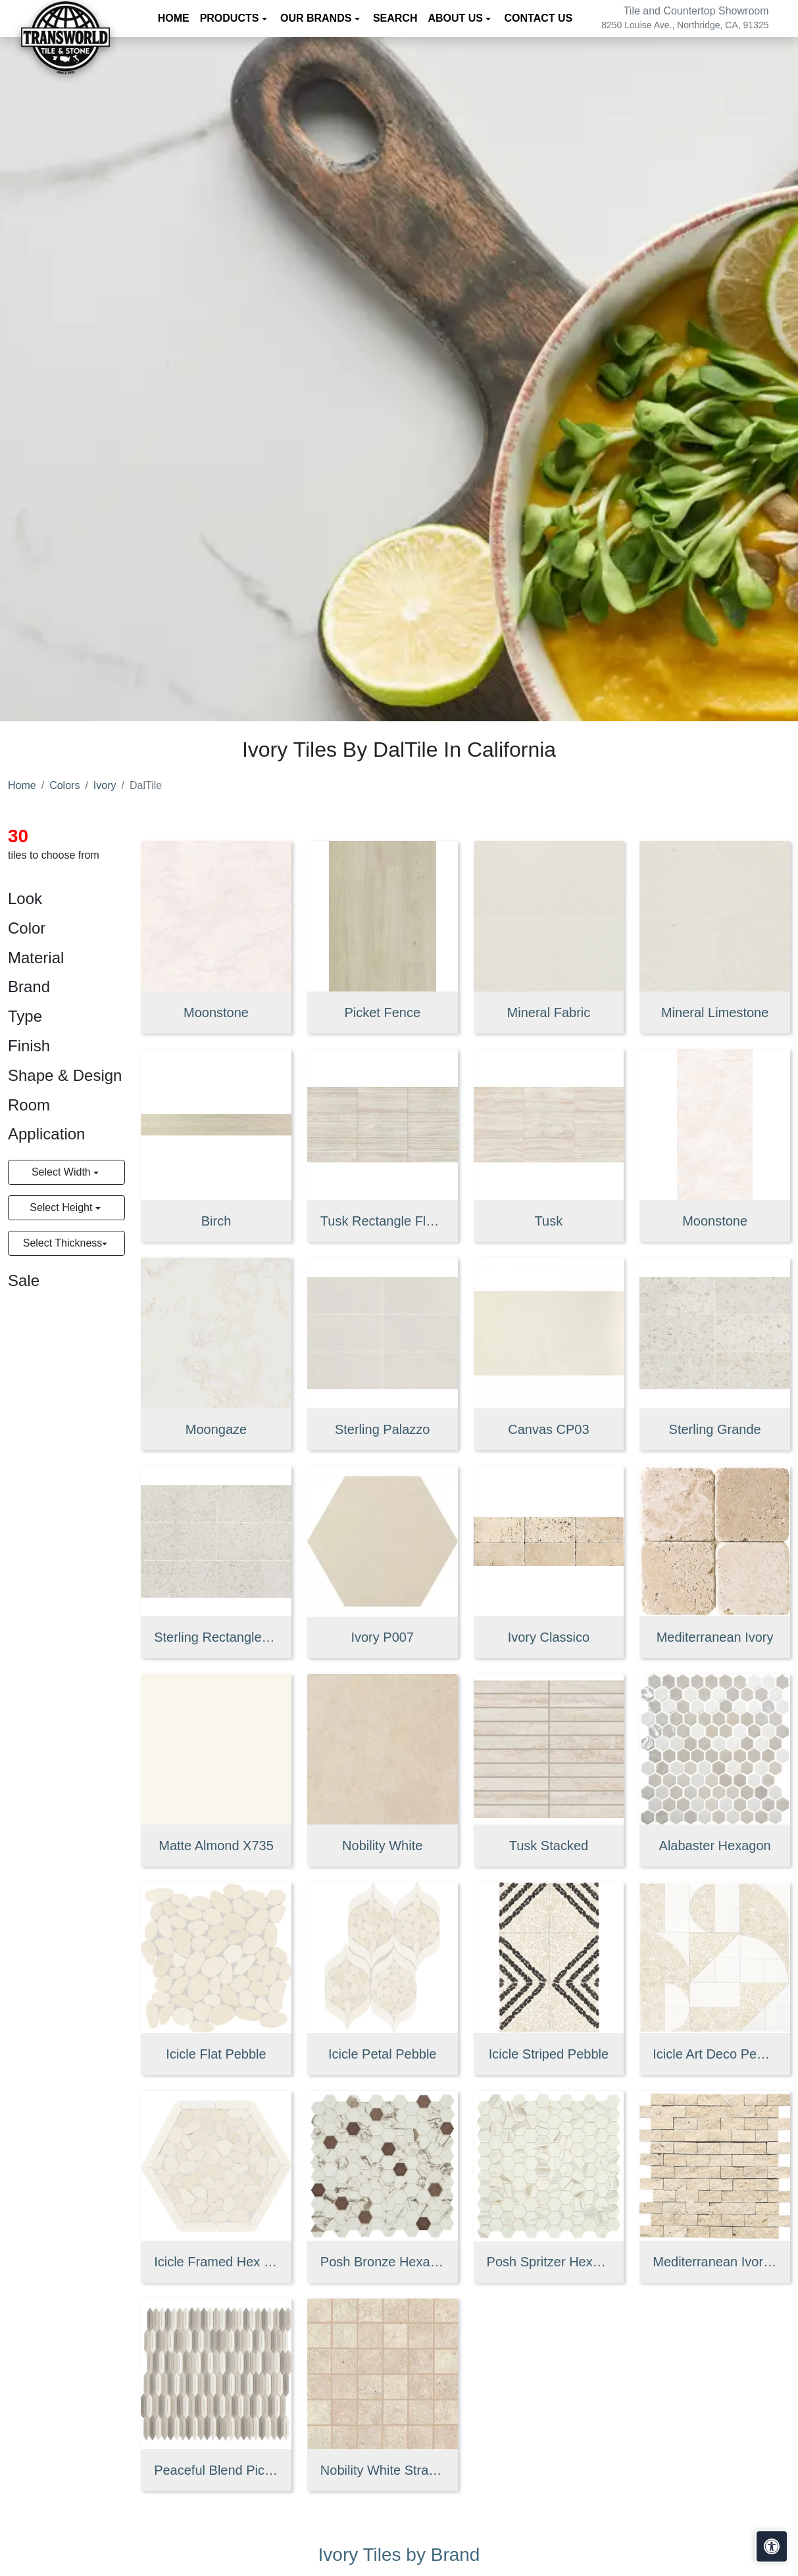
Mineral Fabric (549, 1012)
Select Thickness (63, 1243)
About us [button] (457, 18)
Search (395, 18)
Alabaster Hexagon (715, 1845)
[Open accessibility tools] (771, 2546)
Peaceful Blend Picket (216, 2470)
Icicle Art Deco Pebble (715, 2054)
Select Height (62, 1207)
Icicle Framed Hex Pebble (216, 2261)
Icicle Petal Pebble (382, 2054)
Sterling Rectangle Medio (216, 1637)
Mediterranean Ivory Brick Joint (715, 2261)
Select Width (62, 1172)
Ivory (104, 785)
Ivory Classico (548, 1637)
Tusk (549, 1221)
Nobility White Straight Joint (382, 2470)
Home (173, 18)
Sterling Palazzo (382, 1429)
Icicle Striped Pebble (549, 2054)
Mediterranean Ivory (715, 1637)
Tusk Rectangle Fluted (382, 1221)
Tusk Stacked (548, 1845)
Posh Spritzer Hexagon (549, 2261)
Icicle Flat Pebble (216, 2054)
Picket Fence (382, 1012)
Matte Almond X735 (216, 1845)
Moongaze (216, 1429)
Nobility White (382, 1845)
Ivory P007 (382, 1637)
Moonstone (216, 1012)
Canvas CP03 (548, 1429)
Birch (216, 1221)
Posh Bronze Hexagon (382, 2261)
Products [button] (231, 18)
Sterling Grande (715, 1429)
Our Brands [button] (317, 18)
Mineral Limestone (714, 1012)
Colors (64, 785)
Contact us (539, 18)
